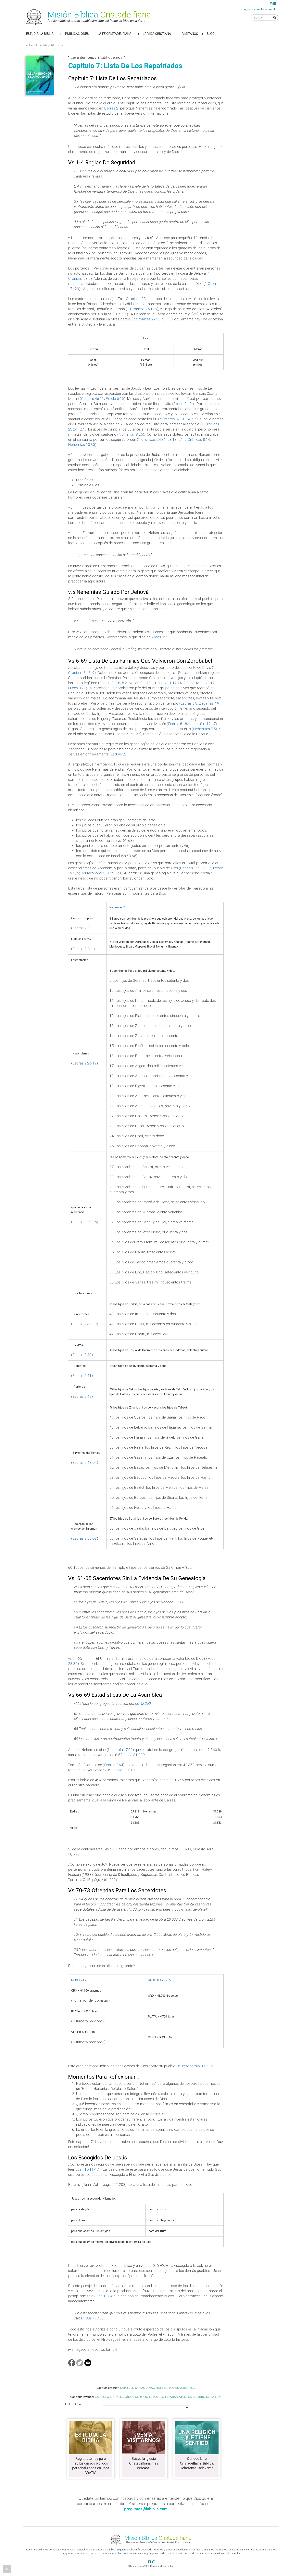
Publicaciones (77, 34)
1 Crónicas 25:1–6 (142, 309)
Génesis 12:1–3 (193, 868)
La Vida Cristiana (158, 34)
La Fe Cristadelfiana (115, 34)
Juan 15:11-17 (87, 2169)
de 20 (120, 424)
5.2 (124, 683)
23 (192, 683)
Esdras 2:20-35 (84, 1222)
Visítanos (190, 34)
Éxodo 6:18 (182, 403)
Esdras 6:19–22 (127, 734)
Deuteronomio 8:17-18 (194, 2066)
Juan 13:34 (103, 2296)
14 (180, 683)
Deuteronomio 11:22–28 (101, 873)
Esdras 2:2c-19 (84, 1063)
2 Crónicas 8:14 (197, 439)
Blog (210, 34)
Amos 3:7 (159, 637)
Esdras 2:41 (82, 1375)
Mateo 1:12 (205, 683)
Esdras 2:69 (78, 1980)
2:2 (185, 683)
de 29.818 (126, 1770)
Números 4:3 (170, 419)
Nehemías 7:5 (204, 729)
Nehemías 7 (117, 907)
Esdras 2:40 (82, 1354)
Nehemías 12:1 (141, 683)
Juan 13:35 (94, 2318)
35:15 (166, 319)
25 (194, 419)
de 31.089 (136, 1755)
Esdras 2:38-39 (84, 1324)
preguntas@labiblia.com (114, 2553)
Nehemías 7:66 (120, 1749)
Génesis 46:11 (92, 398)
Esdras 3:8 (189, 703)
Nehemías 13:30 (81, 444)
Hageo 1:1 (163, 683)
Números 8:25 (131, 434)
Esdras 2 (111, 108)
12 (174, 683)
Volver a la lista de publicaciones (45, 45)
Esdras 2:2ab (83, 949)
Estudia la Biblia (41, 34)
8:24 (186, 419)
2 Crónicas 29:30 (147, 319)
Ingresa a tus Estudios (258, 9)
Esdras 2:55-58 (84, 1538)
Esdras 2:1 (80, 928)
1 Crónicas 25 (134, 298)
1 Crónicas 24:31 (152, 439)
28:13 (172, 439)
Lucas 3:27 (77, 688)
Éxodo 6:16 (115, 398)
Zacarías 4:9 (209, 703)
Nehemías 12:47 (202, 723)
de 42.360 (143, 1703)
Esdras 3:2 (107, 683)
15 (209, 868)
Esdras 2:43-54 (84, 1462)
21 (181, 439)
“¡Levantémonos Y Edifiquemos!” (96, 57)
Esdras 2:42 (82, 1396)
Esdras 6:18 (177, 723)
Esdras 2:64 (113, 1765)
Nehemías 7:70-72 (159, 1980)
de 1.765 (177, 1780)
